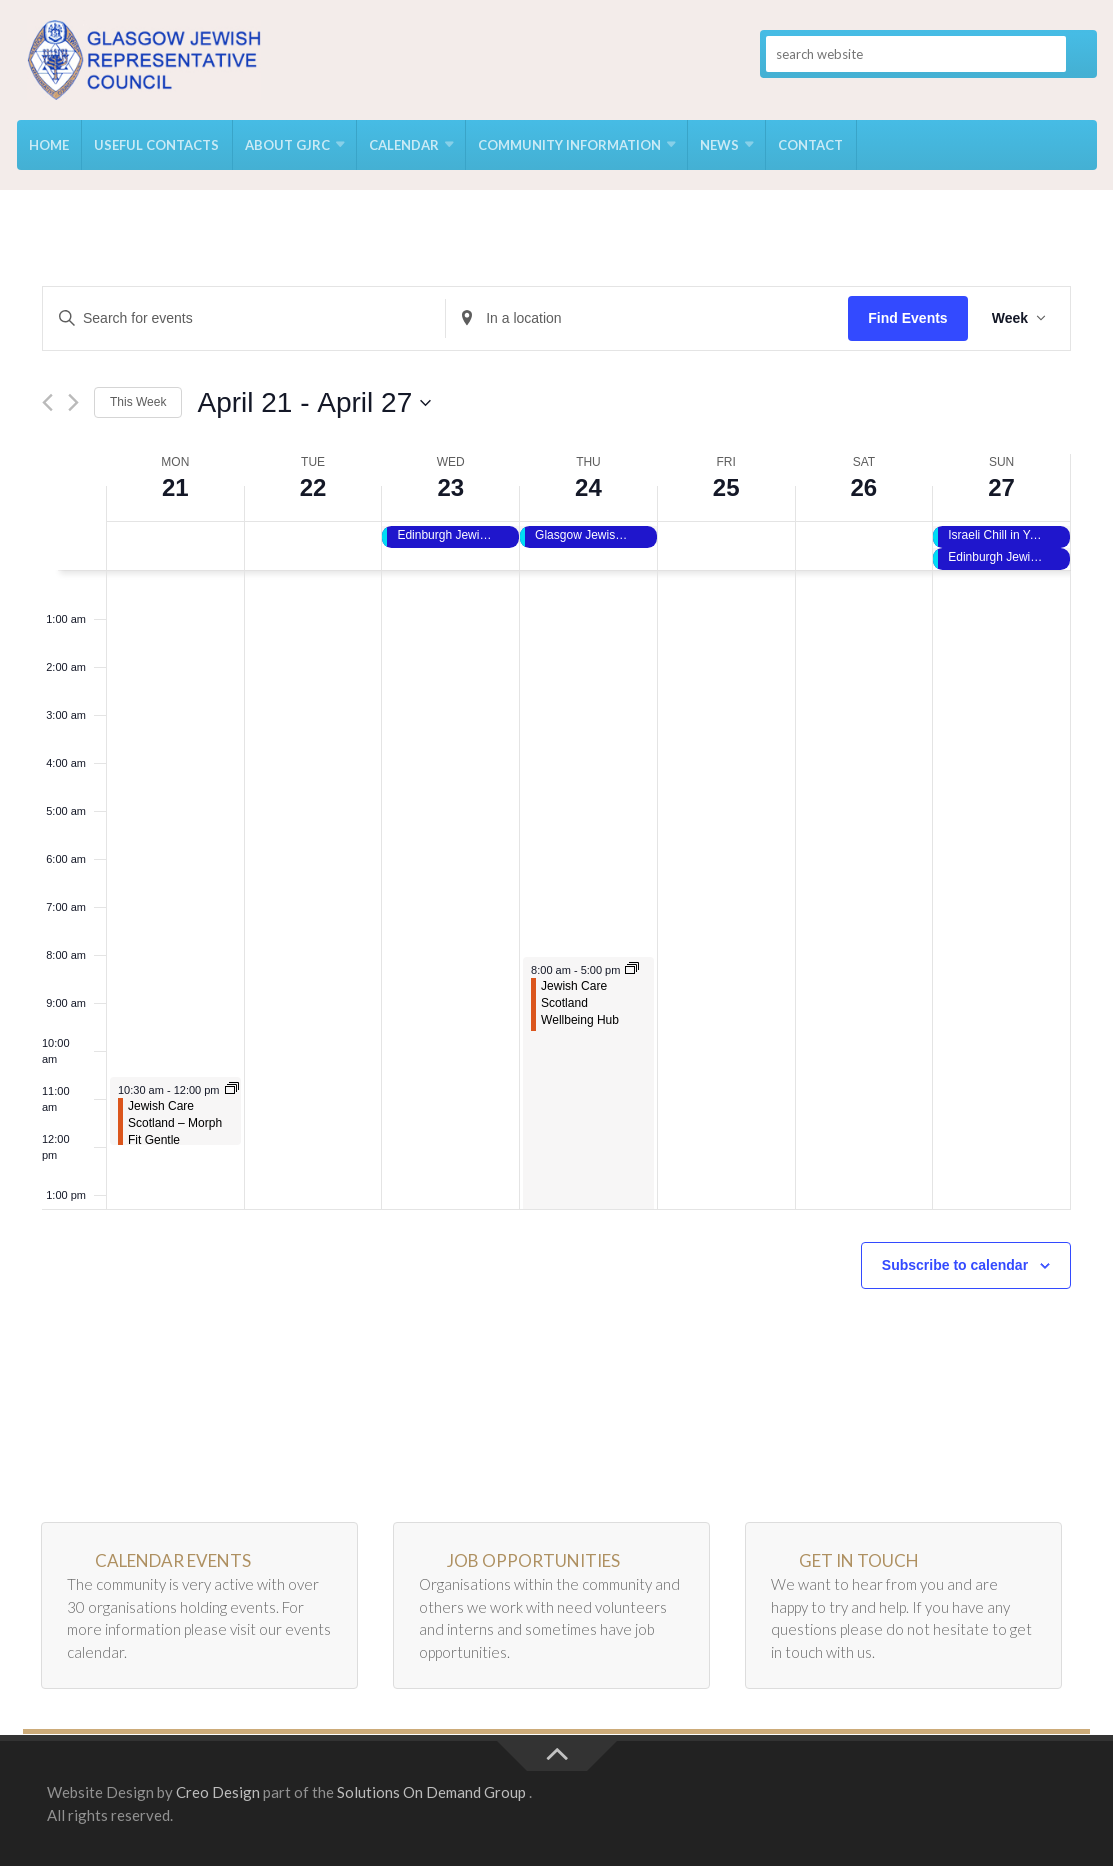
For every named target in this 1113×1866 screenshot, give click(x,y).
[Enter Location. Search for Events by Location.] (647, 318)
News (718, 145)
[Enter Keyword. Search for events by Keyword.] (244, 318)
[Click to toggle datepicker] (314, 403)
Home (49, 145)
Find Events (907, 318)
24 (588, 487)
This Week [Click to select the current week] (138, 402)
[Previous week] (47, 402)
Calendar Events (173, 1560)
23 (450, 487)
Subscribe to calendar (955, 1265)
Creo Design (218, 1792)
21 (175, 487)
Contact (809, 145)
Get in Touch (859, 1560)
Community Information (568, 145)
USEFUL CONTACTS (156, 145)
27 (1001, 487)
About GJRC (286, 145)
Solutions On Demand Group (431, 1792)
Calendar (403, 145)
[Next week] (73, 402)
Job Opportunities (533, 1560)
